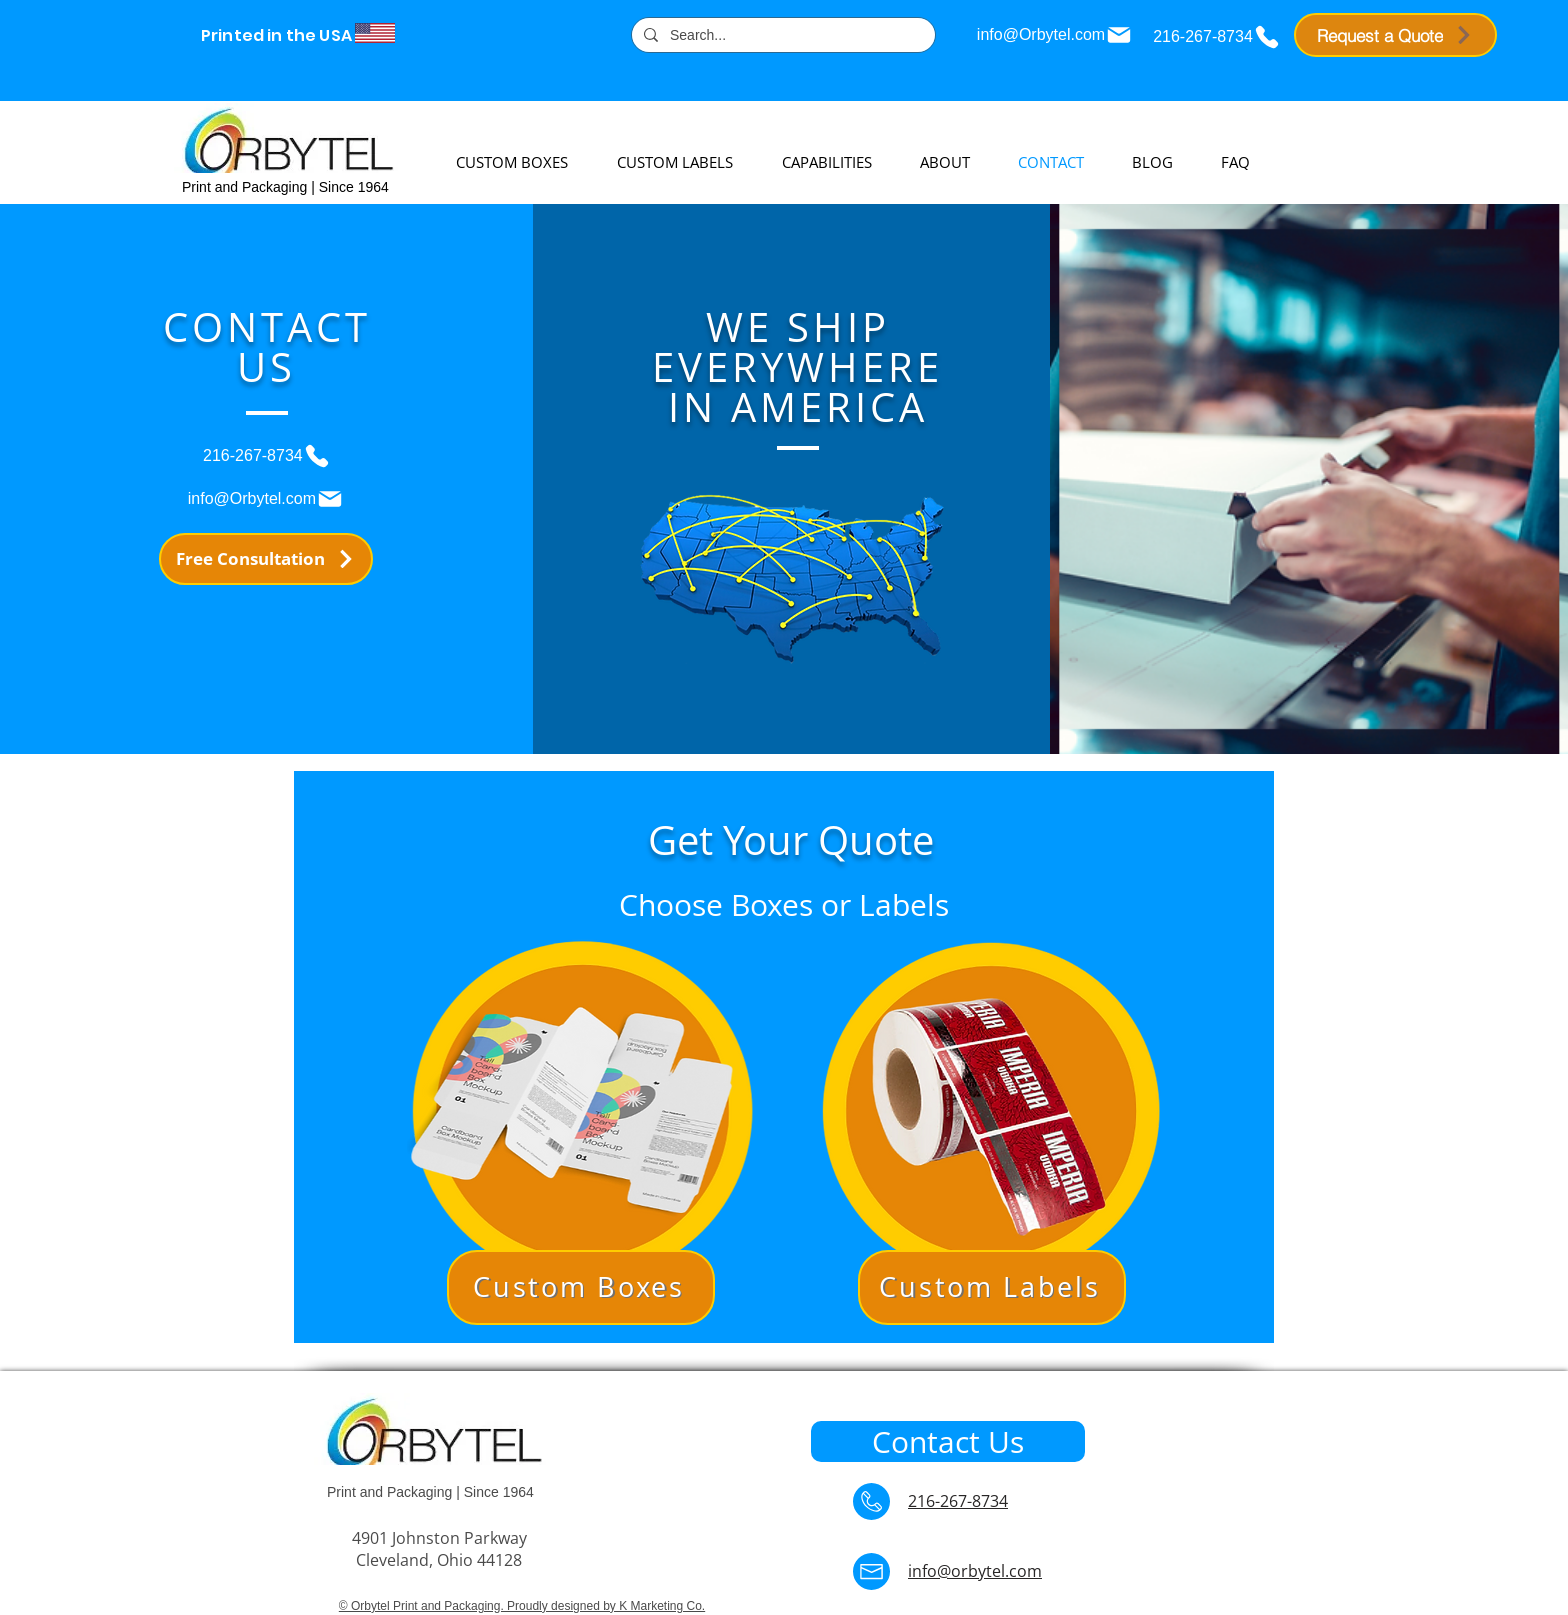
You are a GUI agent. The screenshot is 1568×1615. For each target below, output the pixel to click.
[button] (581, 1111)
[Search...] (781, 36)
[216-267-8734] (1217, 37)
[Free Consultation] (266, 559)
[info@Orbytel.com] (1055, 35)
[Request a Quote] (1395, 35)
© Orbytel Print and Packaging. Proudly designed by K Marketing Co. (522, 1606)
